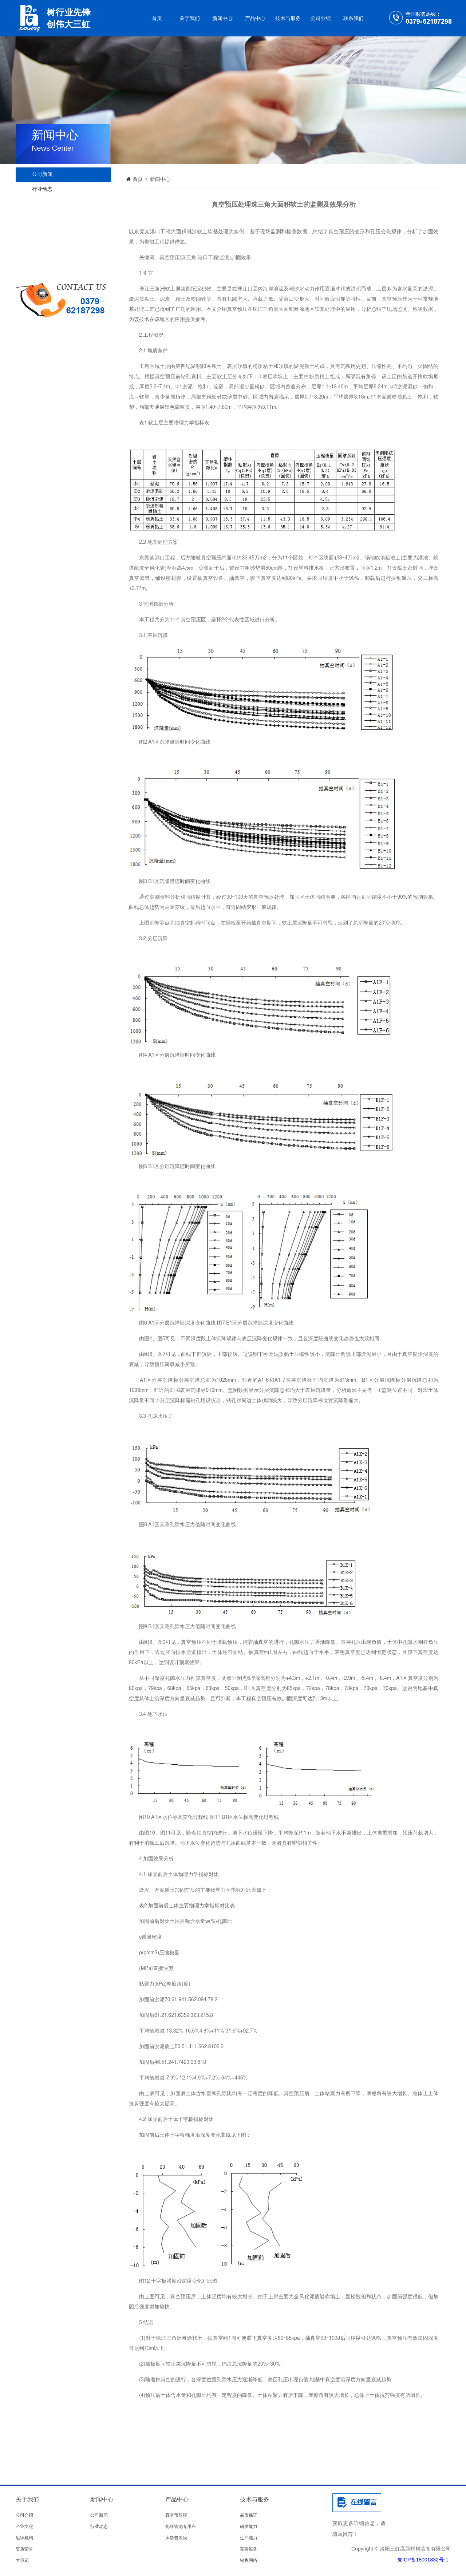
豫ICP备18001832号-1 (422, 2560)
